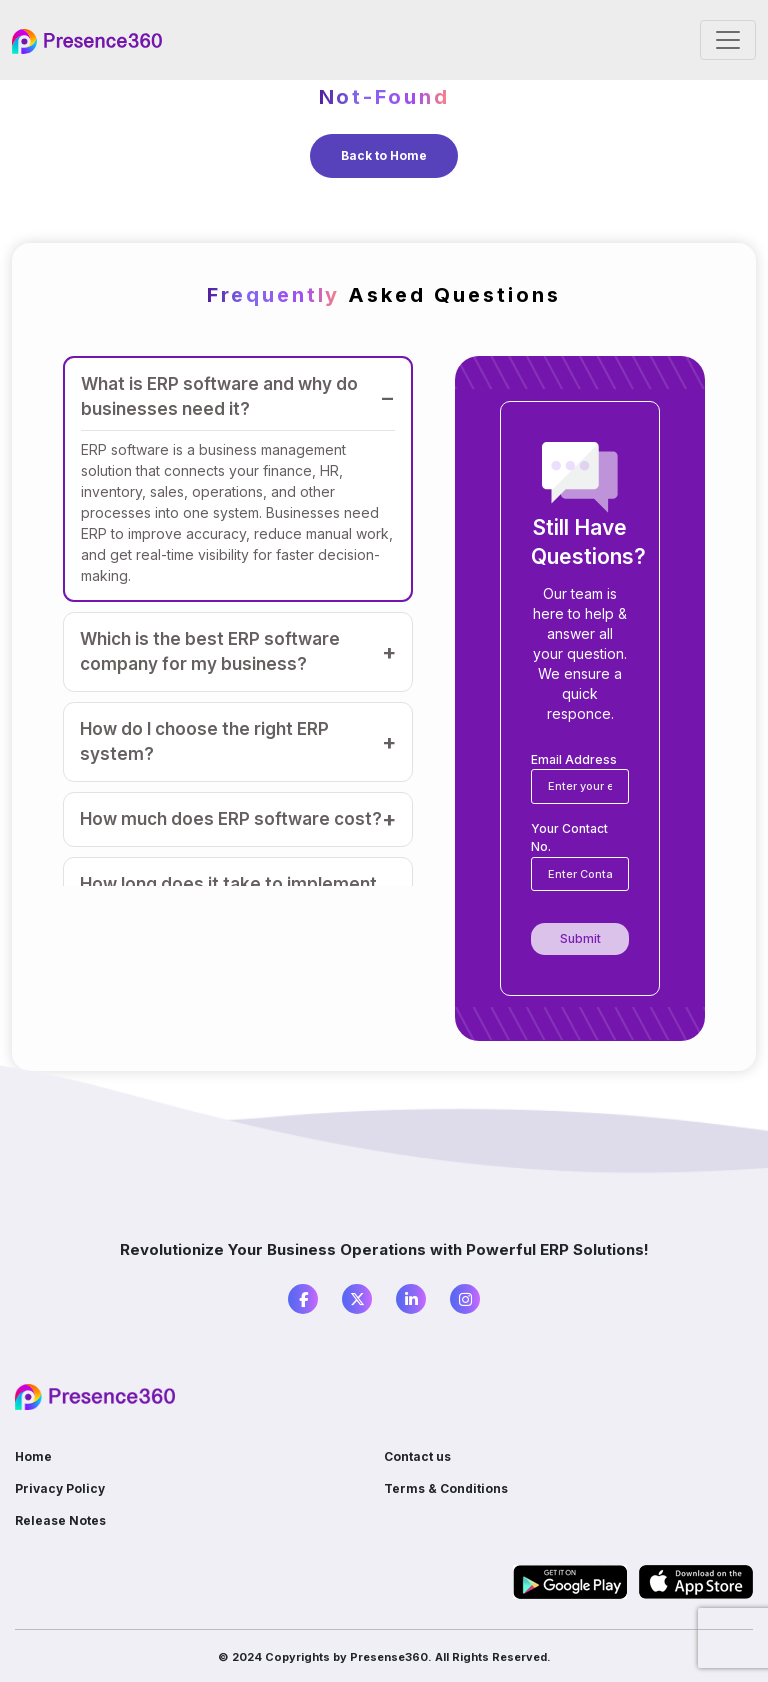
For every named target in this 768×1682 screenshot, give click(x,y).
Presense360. (391, 1657)
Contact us (417, 1456)
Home (33, 1456)
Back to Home (384, 155)
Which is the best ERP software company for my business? (210, 651)
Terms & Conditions (446, 1488)
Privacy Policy (60, 1488)
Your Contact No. (569, 837)
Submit (580, 938)
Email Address (574, 759)
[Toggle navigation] (728, 40)
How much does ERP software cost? (231, 819)
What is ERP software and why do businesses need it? (219, 396)
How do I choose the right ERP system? (204, 741)
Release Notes (60, 1520)
